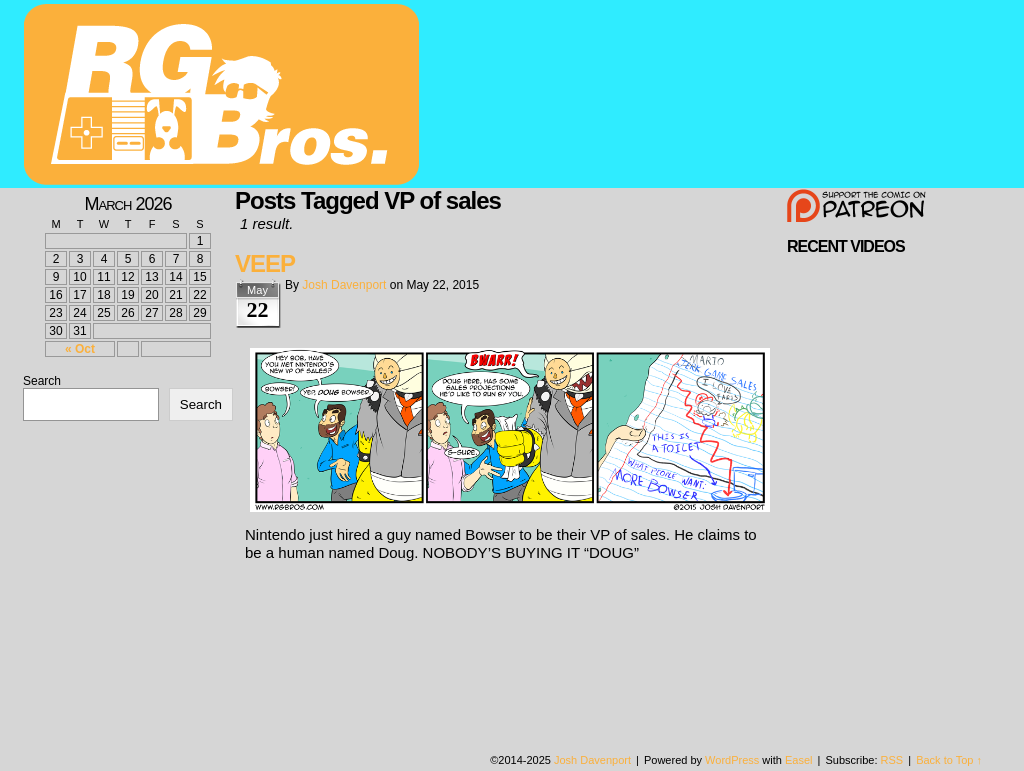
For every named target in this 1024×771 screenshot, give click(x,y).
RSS (892, 760)
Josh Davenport (344, 285)
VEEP (265, 263)
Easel (799, 760)
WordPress (732, 760)
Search (42, 381)
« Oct (80, 349)
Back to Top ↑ (949, 760)
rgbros (225, 97)
